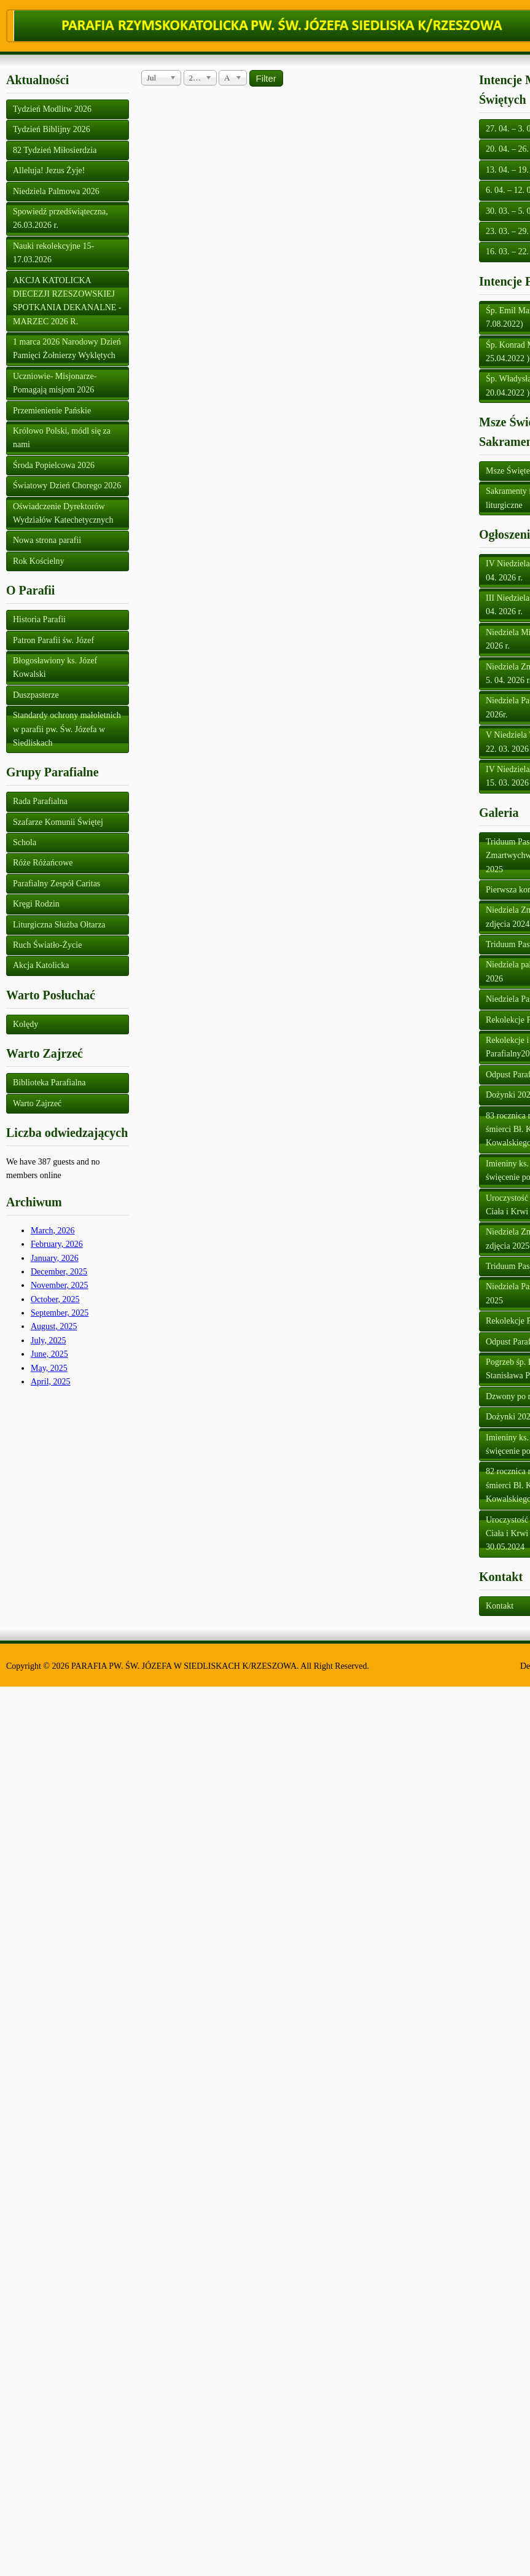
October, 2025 (55, 1299)
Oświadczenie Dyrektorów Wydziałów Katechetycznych (63, 513)
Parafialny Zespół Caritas (56, 883)
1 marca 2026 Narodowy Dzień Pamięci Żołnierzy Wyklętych (67, 348)
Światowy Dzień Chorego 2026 (67, 485)
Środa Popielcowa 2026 (54, 465)
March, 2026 (53, 1230)
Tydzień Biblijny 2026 (51, 129)
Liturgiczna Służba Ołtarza (59, 924)
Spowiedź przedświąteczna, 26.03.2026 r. (60, 218)
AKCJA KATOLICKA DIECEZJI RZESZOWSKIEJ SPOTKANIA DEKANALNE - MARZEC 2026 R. (67, 301)
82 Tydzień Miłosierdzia (54, 150)
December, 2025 (59, 1271)
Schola (24, 842)
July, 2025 (48, 1340)
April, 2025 (51, 1381)
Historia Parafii (39, 619)
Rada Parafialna (40, 801)
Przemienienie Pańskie (52, 410)
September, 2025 (59, 1312)
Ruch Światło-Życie (47, 945)
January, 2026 (55, 1258)
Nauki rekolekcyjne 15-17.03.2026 (53, 252)
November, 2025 (59, 1285)
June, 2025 (49, 1354)
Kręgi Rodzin (36, 903)
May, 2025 (49, 1368)
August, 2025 (54, 1326)
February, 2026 (57, 1244)
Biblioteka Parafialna (49, 1082)
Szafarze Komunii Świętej (58, 822)
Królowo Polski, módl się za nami (62, 437)
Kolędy (25, 1024)
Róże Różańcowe (43, 862)
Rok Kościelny (38, 561)
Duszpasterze (36, 695)
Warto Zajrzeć (37, 1103)
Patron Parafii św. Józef (53, 640)
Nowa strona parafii (47, 540)
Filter (266, 78)
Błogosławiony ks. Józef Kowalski (55, 667)
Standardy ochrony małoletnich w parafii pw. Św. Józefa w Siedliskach (67, 729)
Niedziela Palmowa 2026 (56, 191)
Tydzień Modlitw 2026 (52, 109)
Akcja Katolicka (41, 965)
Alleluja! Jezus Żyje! (49, 170)
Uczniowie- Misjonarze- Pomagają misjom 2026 (54, 383)
